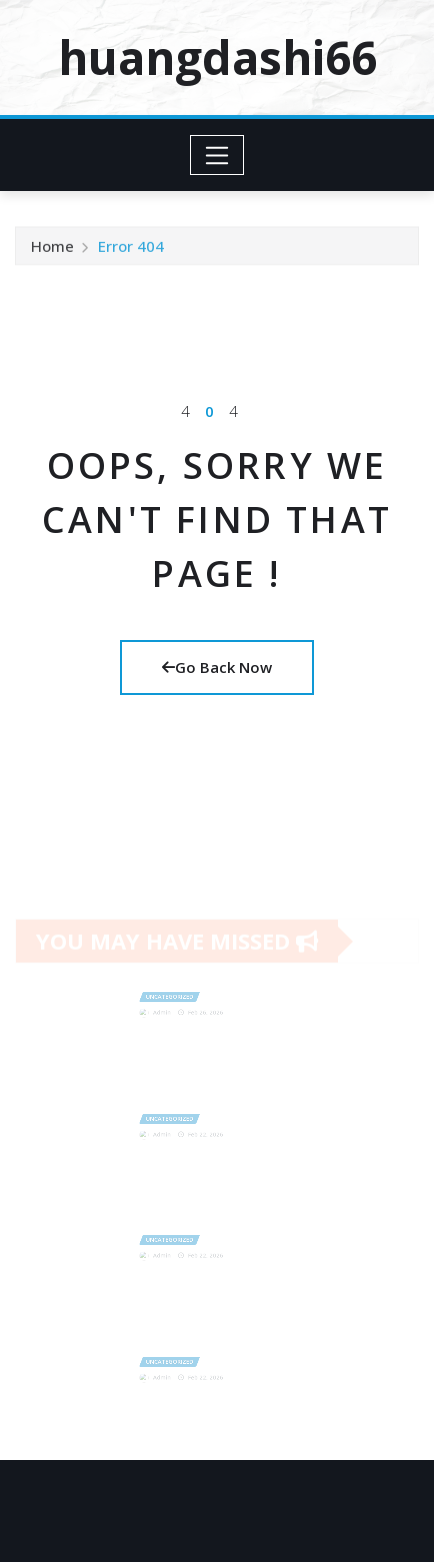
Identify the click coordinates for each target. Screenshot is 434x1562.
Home (52, 251)
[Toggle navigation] (217, 155)
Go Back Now (217, 667)
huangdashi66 (217, 57)
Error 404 (131, 251)
